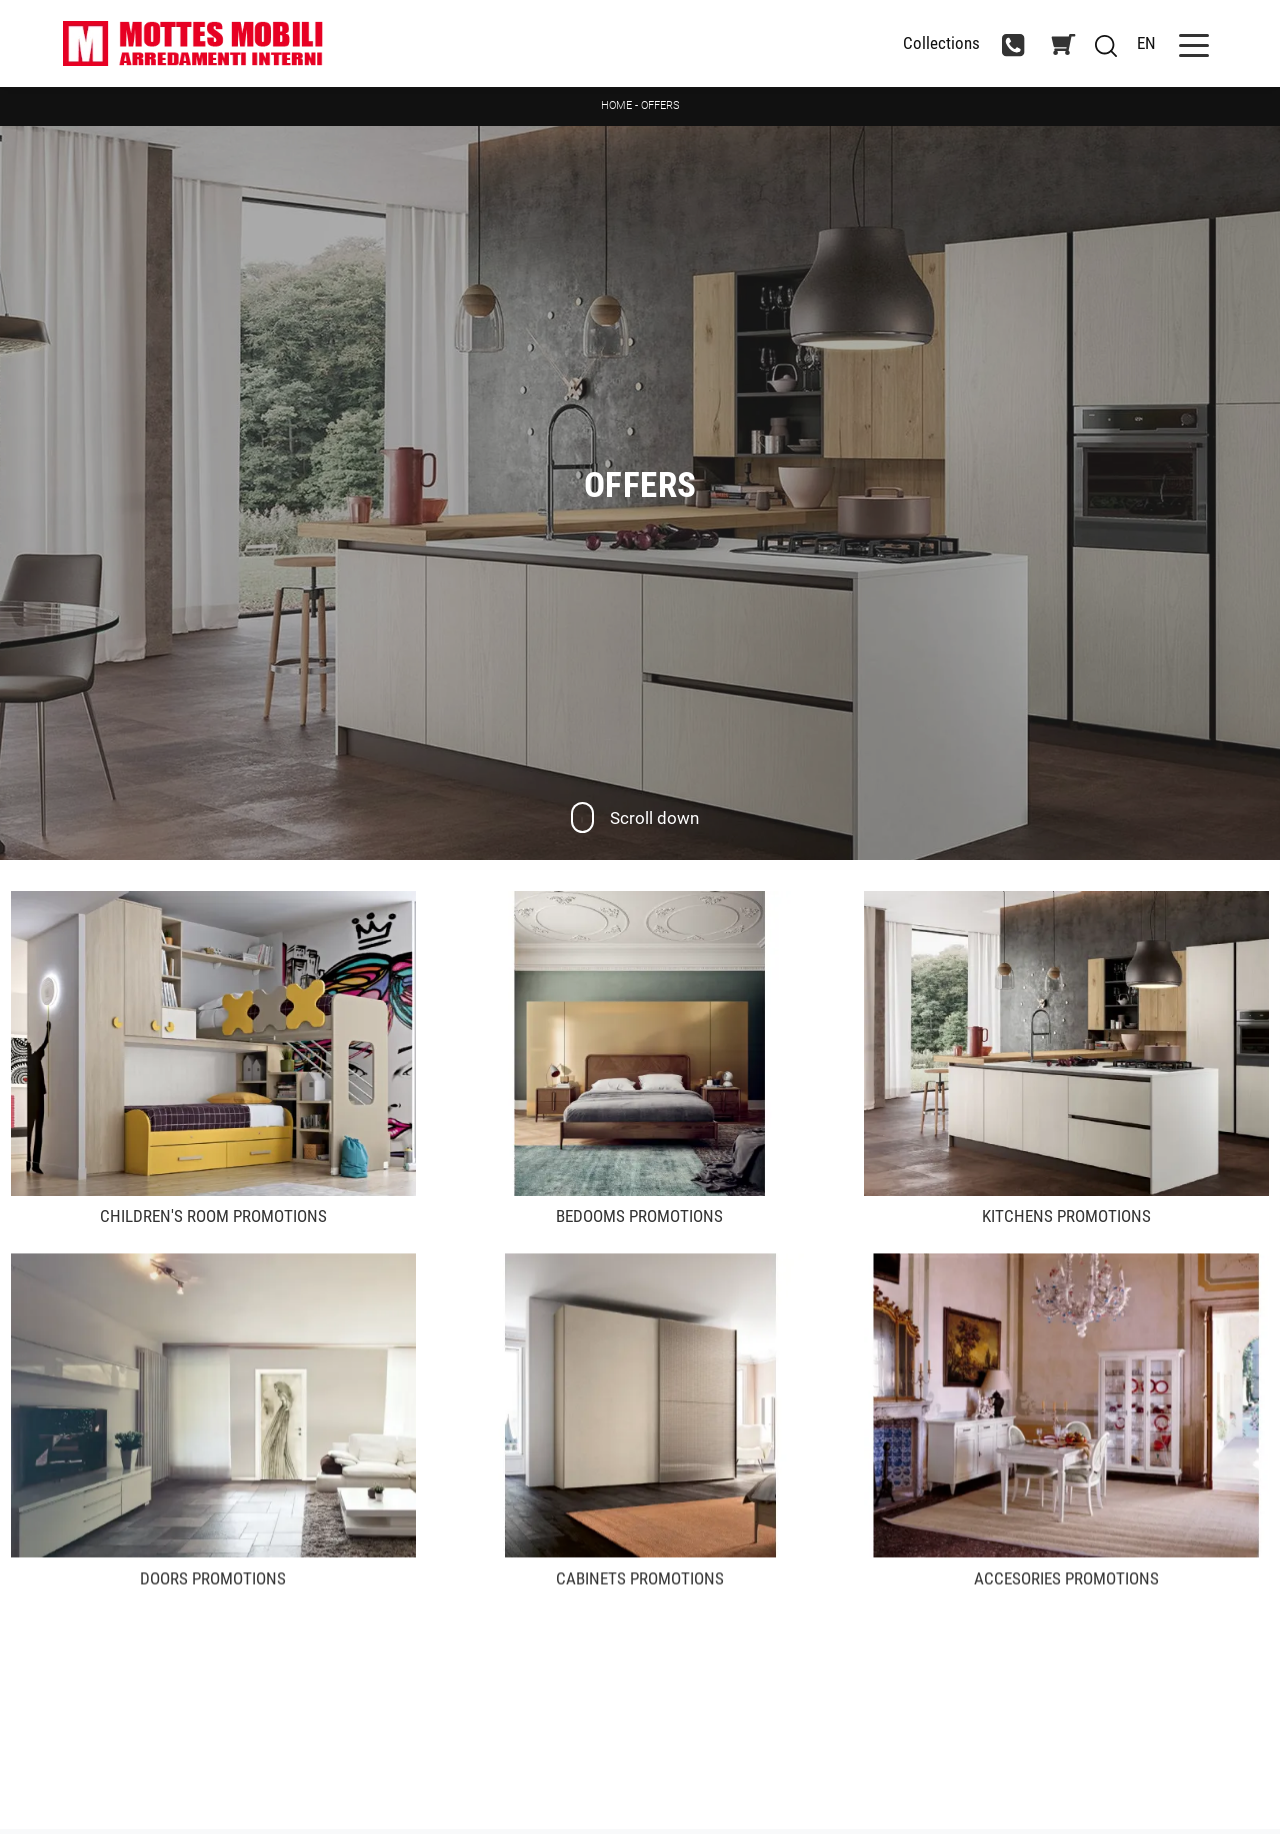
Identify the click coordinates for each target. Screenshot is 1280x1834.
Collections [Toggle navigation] (941, 43)
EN (1146, 43)
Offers (660, 105)
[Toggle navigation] (1194, 43)
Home (616, 105)
